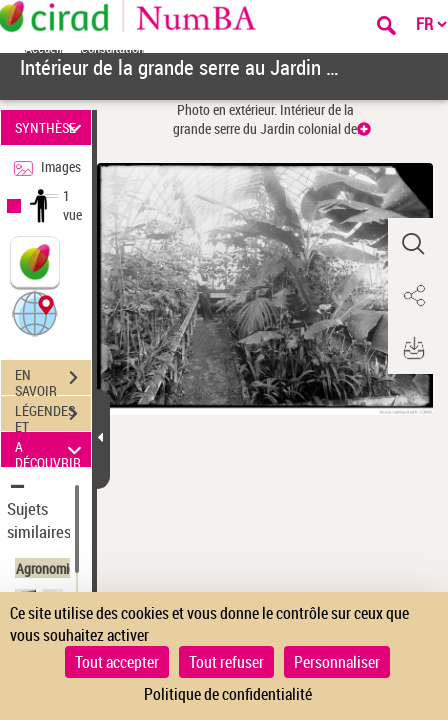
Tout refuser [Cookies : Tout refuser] (226, 662)
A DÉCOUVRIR (51, 449)
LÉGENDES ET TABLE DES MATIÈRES (53, 416)
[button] (35, 312)
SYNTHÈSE (51, 127)
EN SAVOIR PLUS (53, 380)
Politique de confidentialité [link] (228, 694)
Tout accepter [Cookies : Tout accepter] (117, 662)
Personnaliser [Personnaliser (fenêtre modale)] (337, 662)
